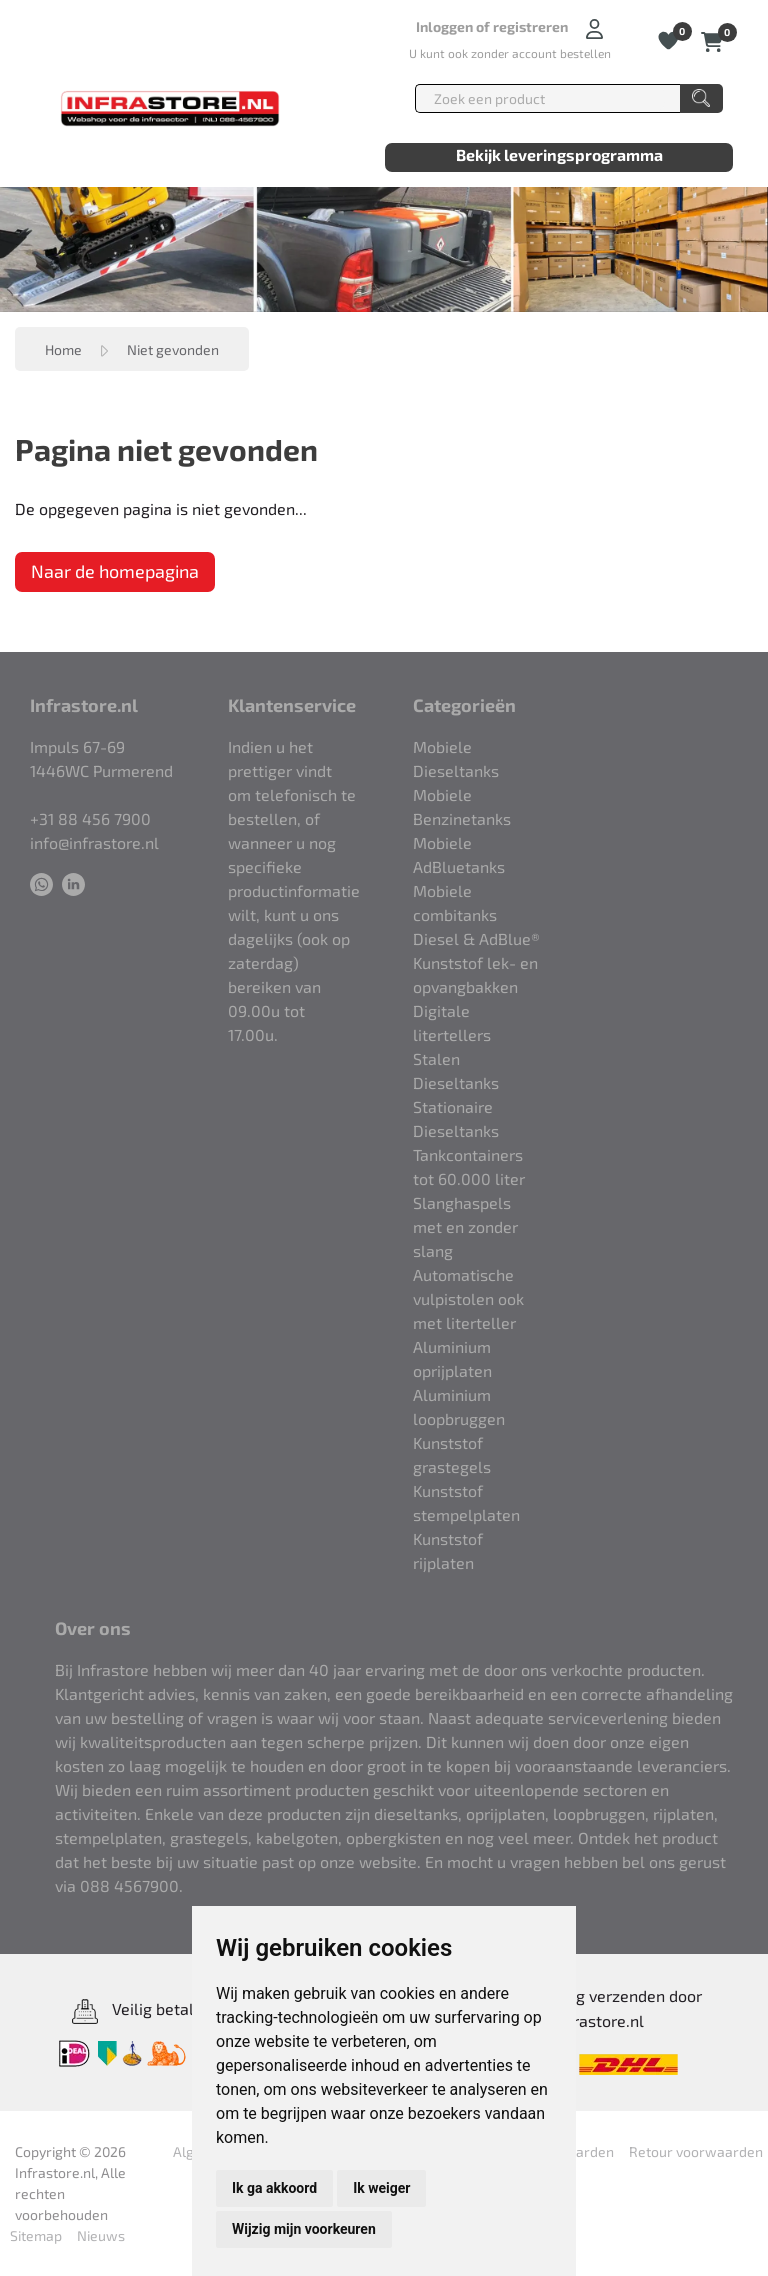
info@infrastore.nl (94, 842)
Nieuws (101, 2235)
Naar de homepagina (115, 571)
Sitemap (36, 2235)
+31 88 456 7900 (90, 818)
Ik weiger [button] (381, 2188)
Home (63, 349)
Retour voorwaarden (696, 2151)
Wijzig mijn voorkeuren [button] (304, 2229)
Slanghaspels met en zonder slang (465, 1226)
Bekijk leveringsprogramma (559, 154)
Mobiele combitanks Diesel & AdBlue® (476, 914)
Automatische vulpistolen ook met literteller (468, 1298)
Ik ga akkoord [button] (274, 2188)
